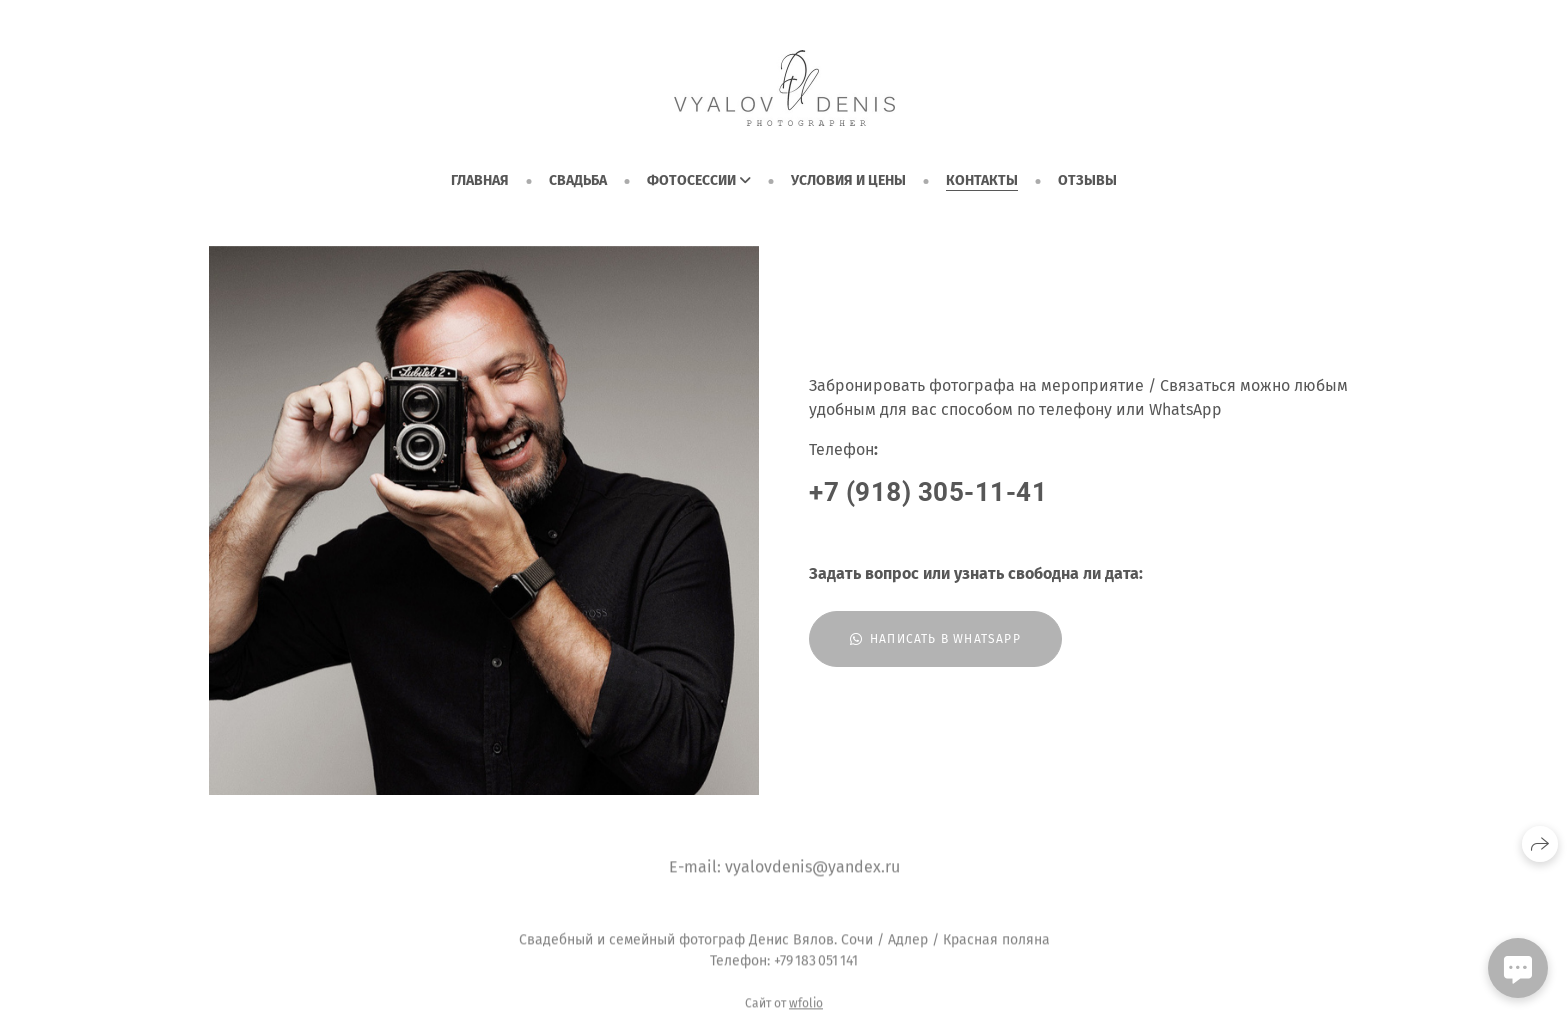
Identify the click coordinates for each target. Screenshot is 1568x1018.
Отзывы (1087, 180)
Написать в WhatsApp (935, 639)
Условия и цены (848, 180)
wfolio (806, 1011)
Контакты (982, 180)
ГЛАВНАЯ (480, 180)
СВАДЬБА (578, 180)
